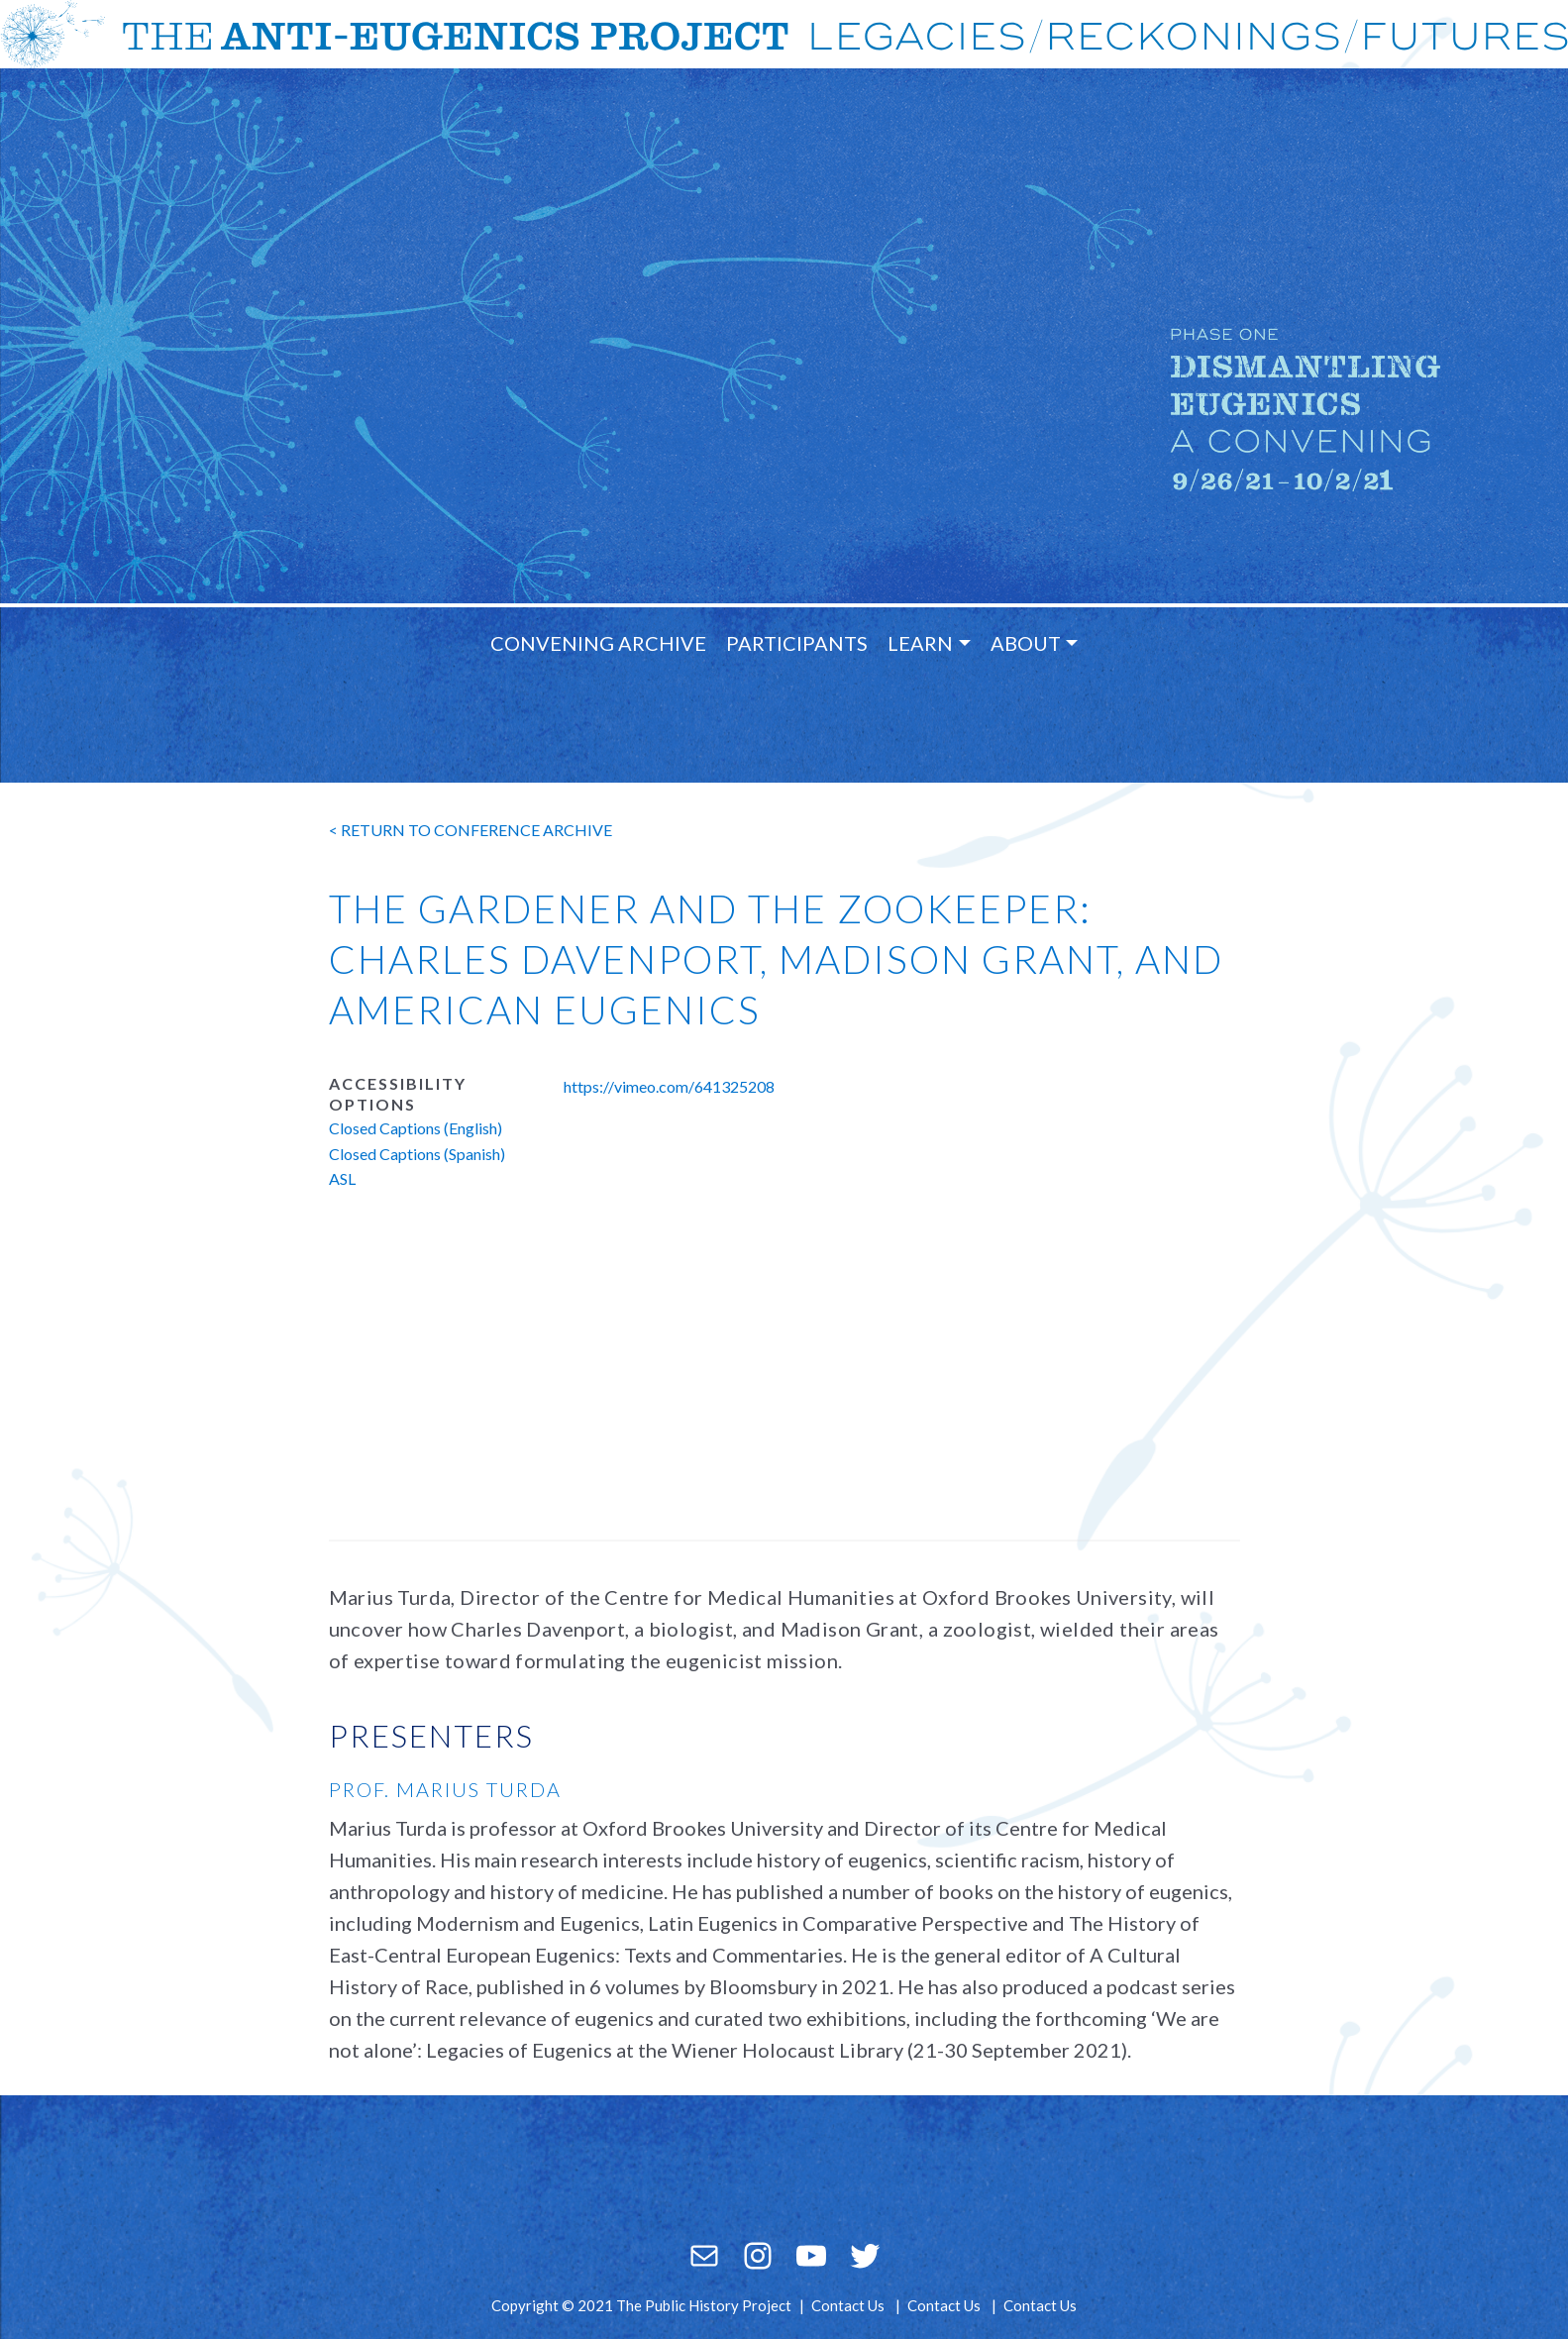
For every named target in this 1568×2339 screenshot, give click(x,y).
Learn (920, 643)
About (1026, 643)
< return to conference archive (470, 829)
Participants (797, 643)
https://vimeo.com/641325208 (669, 1086)
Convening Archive (598, 643)
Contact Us (848, 2305)
